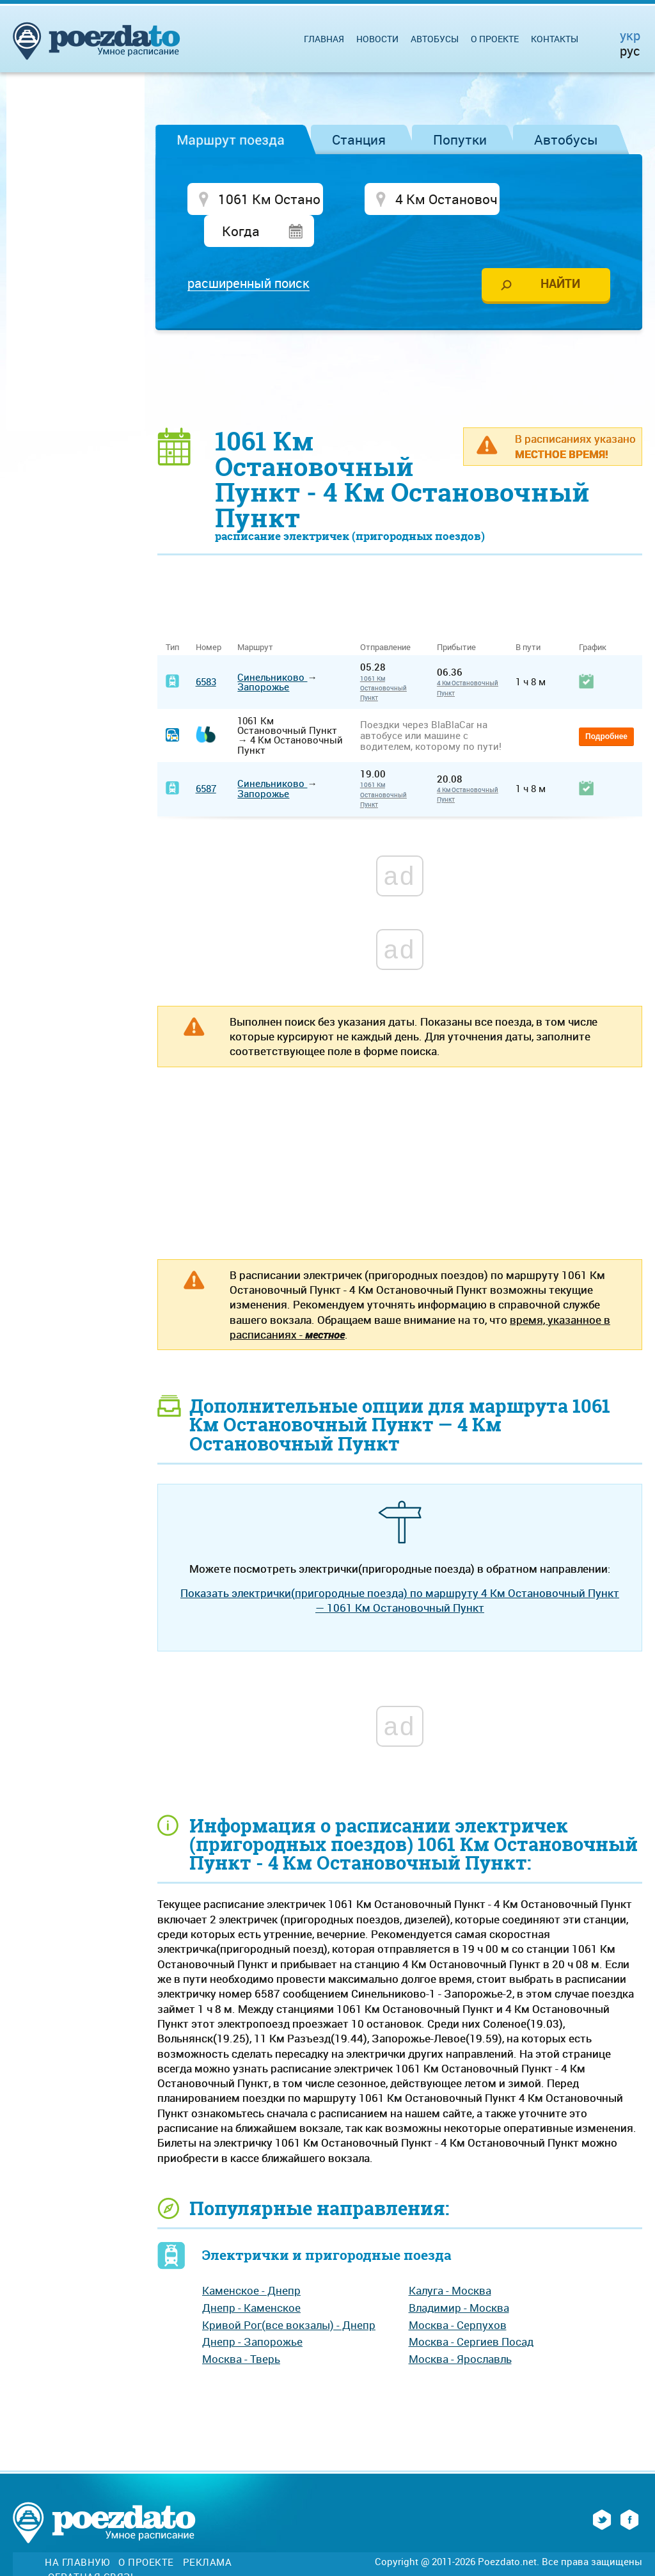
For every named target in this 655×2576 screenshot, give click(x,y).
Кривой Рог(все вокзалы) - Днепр (288, 2293)
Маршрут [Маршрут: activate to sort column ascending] (255, 616)
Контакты (554, 39)
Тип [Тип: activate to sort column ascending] (172, 616)
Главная (324, 39)
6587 (206, 757)
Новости (377, 39)
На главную (77, 2531)
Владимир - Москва (459, 2276)
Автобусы (566, 139)
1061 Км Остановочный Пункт (383, 656)
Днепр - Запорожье (252, 2310)
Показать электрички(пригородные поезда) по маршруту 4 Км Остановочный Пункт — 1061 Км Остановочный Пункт (399, 1569)
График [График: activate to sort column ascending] (592, 616)
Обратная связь (92, 2546)
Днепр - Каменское (251, 2276)
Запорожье (263, 655)
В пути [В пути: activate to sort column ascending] (528, 616)
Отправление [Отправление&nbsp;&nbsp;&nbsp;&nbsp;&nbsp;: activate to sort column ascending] (390, 616)
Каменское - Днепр (251, 2259)
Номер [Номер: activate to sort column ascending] (208, 616)
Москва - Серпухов (458, 2293)
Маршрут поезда (231, 139)
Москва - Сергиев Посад (471, 2310)
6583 (206, 650)
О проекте (495, 39)
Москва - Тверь (241, 2327)
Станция (359, 139)
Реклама (207, 2531)
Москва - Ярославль (460, 2327)
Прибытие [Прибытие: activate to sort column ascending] (456, 616)
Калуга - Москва (450, 2259)
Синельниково (272, 645)
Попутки (460, 139)
